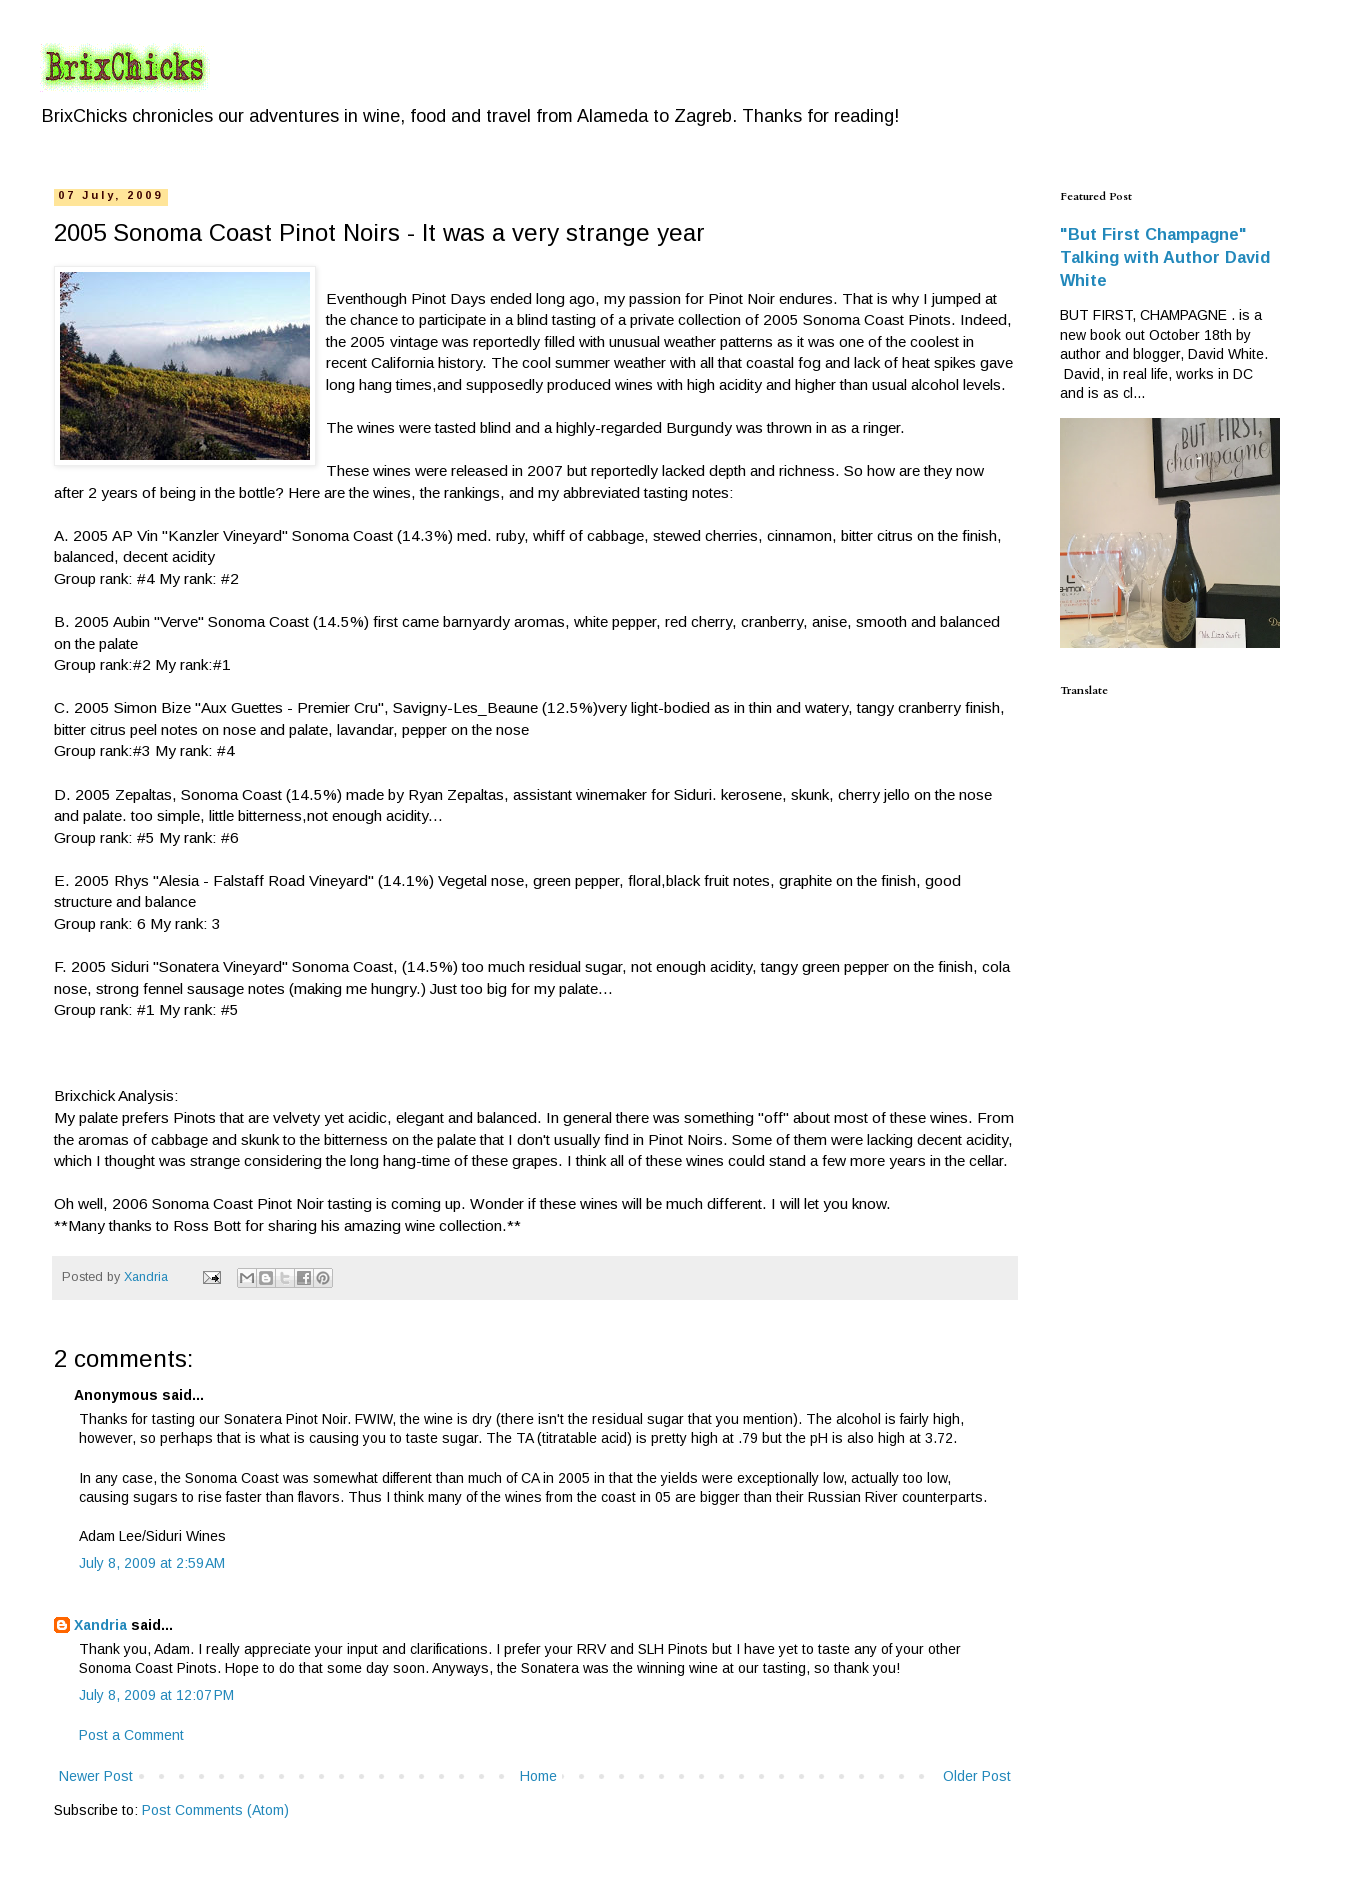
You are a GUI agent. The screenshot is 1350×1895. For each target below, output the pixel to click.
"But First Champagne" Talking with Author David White (1165, 257)
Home (538, 1776)
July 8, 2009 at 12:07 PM (156, 1695)
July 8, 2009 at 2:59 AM (152, 1563)
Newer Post (96, 1776)
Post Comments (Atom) (215, 1810)
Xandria (100, 1625)
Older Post (977, 1776)
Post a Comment (131, 1735)
